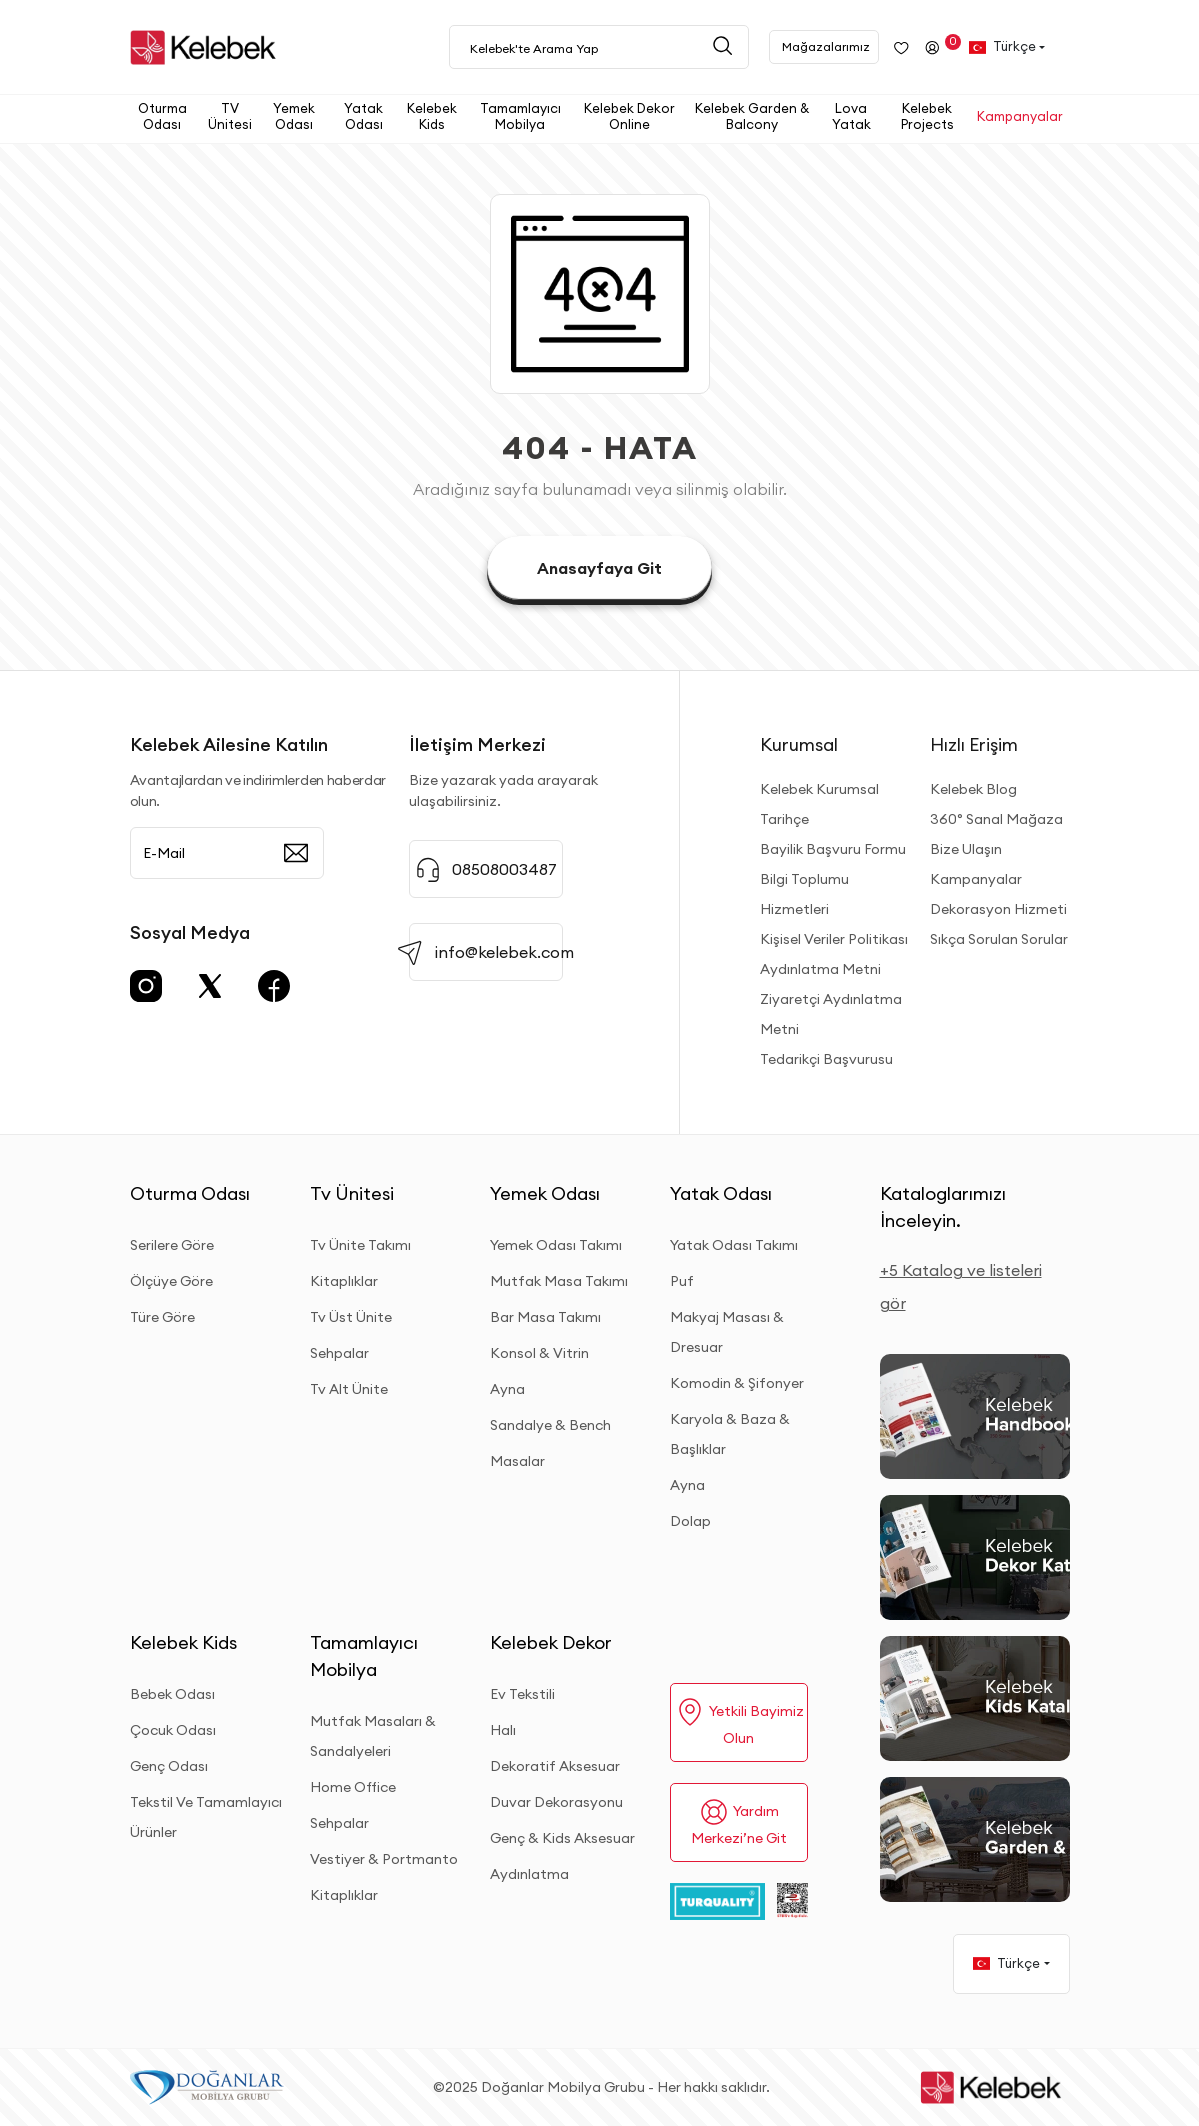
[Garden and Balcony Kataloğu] (975, 1839)
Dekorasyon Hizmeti (998, 909)
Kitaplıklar (344, 1281)
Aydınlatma (529, 1874)
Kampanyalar (976, 879)
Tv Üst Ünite (351, 1317)
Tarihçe (784, 819)
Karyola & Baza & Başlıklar (730, 1434)
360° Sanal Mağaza (996, 819)
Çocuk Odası (173, 1730)
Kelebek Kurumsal (819, 789)
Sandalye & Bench (550, 1425)
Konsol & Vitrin (539, 1353)
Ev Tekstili (522, 1694)
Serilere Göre (172, 1245)
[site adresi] (208, 47)
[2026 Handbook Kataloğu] (975, 1416)
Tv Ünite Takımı (360, 1245)
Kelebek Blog (973, 789)
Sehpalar (339, 1353)
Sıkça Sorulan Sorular (999, 939)
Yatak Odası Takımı (734, 1245)
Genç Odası (169, 1766)
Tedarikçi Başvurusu (826, 1059)
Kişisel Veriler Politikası (834, 939)
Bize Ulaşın (966, 849)
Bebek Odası (172, 1694)
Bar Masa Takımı (545, 1317)
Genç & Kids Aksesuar (562, 1838)
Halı (503, 1730)
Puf (682, 1281)
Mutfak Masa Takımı (559, 1281)
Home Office (353, 1787)
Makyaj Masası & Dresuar (727, 1332)
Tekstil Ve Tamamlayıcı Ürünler (206, 1817)
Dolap (690, 1521)
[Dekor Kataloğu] (975, 1557)
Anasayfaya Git (599, 568)
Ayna (507, 1389)
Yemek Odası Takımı (556, 1245)
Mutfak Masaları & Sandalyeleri (373, 1736)
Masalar (517, 1461)
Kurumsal (799, 744)
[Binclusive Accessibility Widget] (40, 2028)
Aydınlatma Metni (820, 969)
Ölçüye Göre (171, 1281)
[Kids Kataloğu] (975, 1698)
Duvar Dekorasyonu (556, 1802)
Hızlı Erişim (974, 744)
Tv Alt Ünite (349, 1389)
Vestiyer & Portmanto (384, 1859)
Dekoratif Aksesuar (555, 1766)
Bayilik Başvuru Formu (833, 849)
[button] (166, 117)
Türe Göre (162, 1317)
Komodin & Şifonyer (737, 1383)
